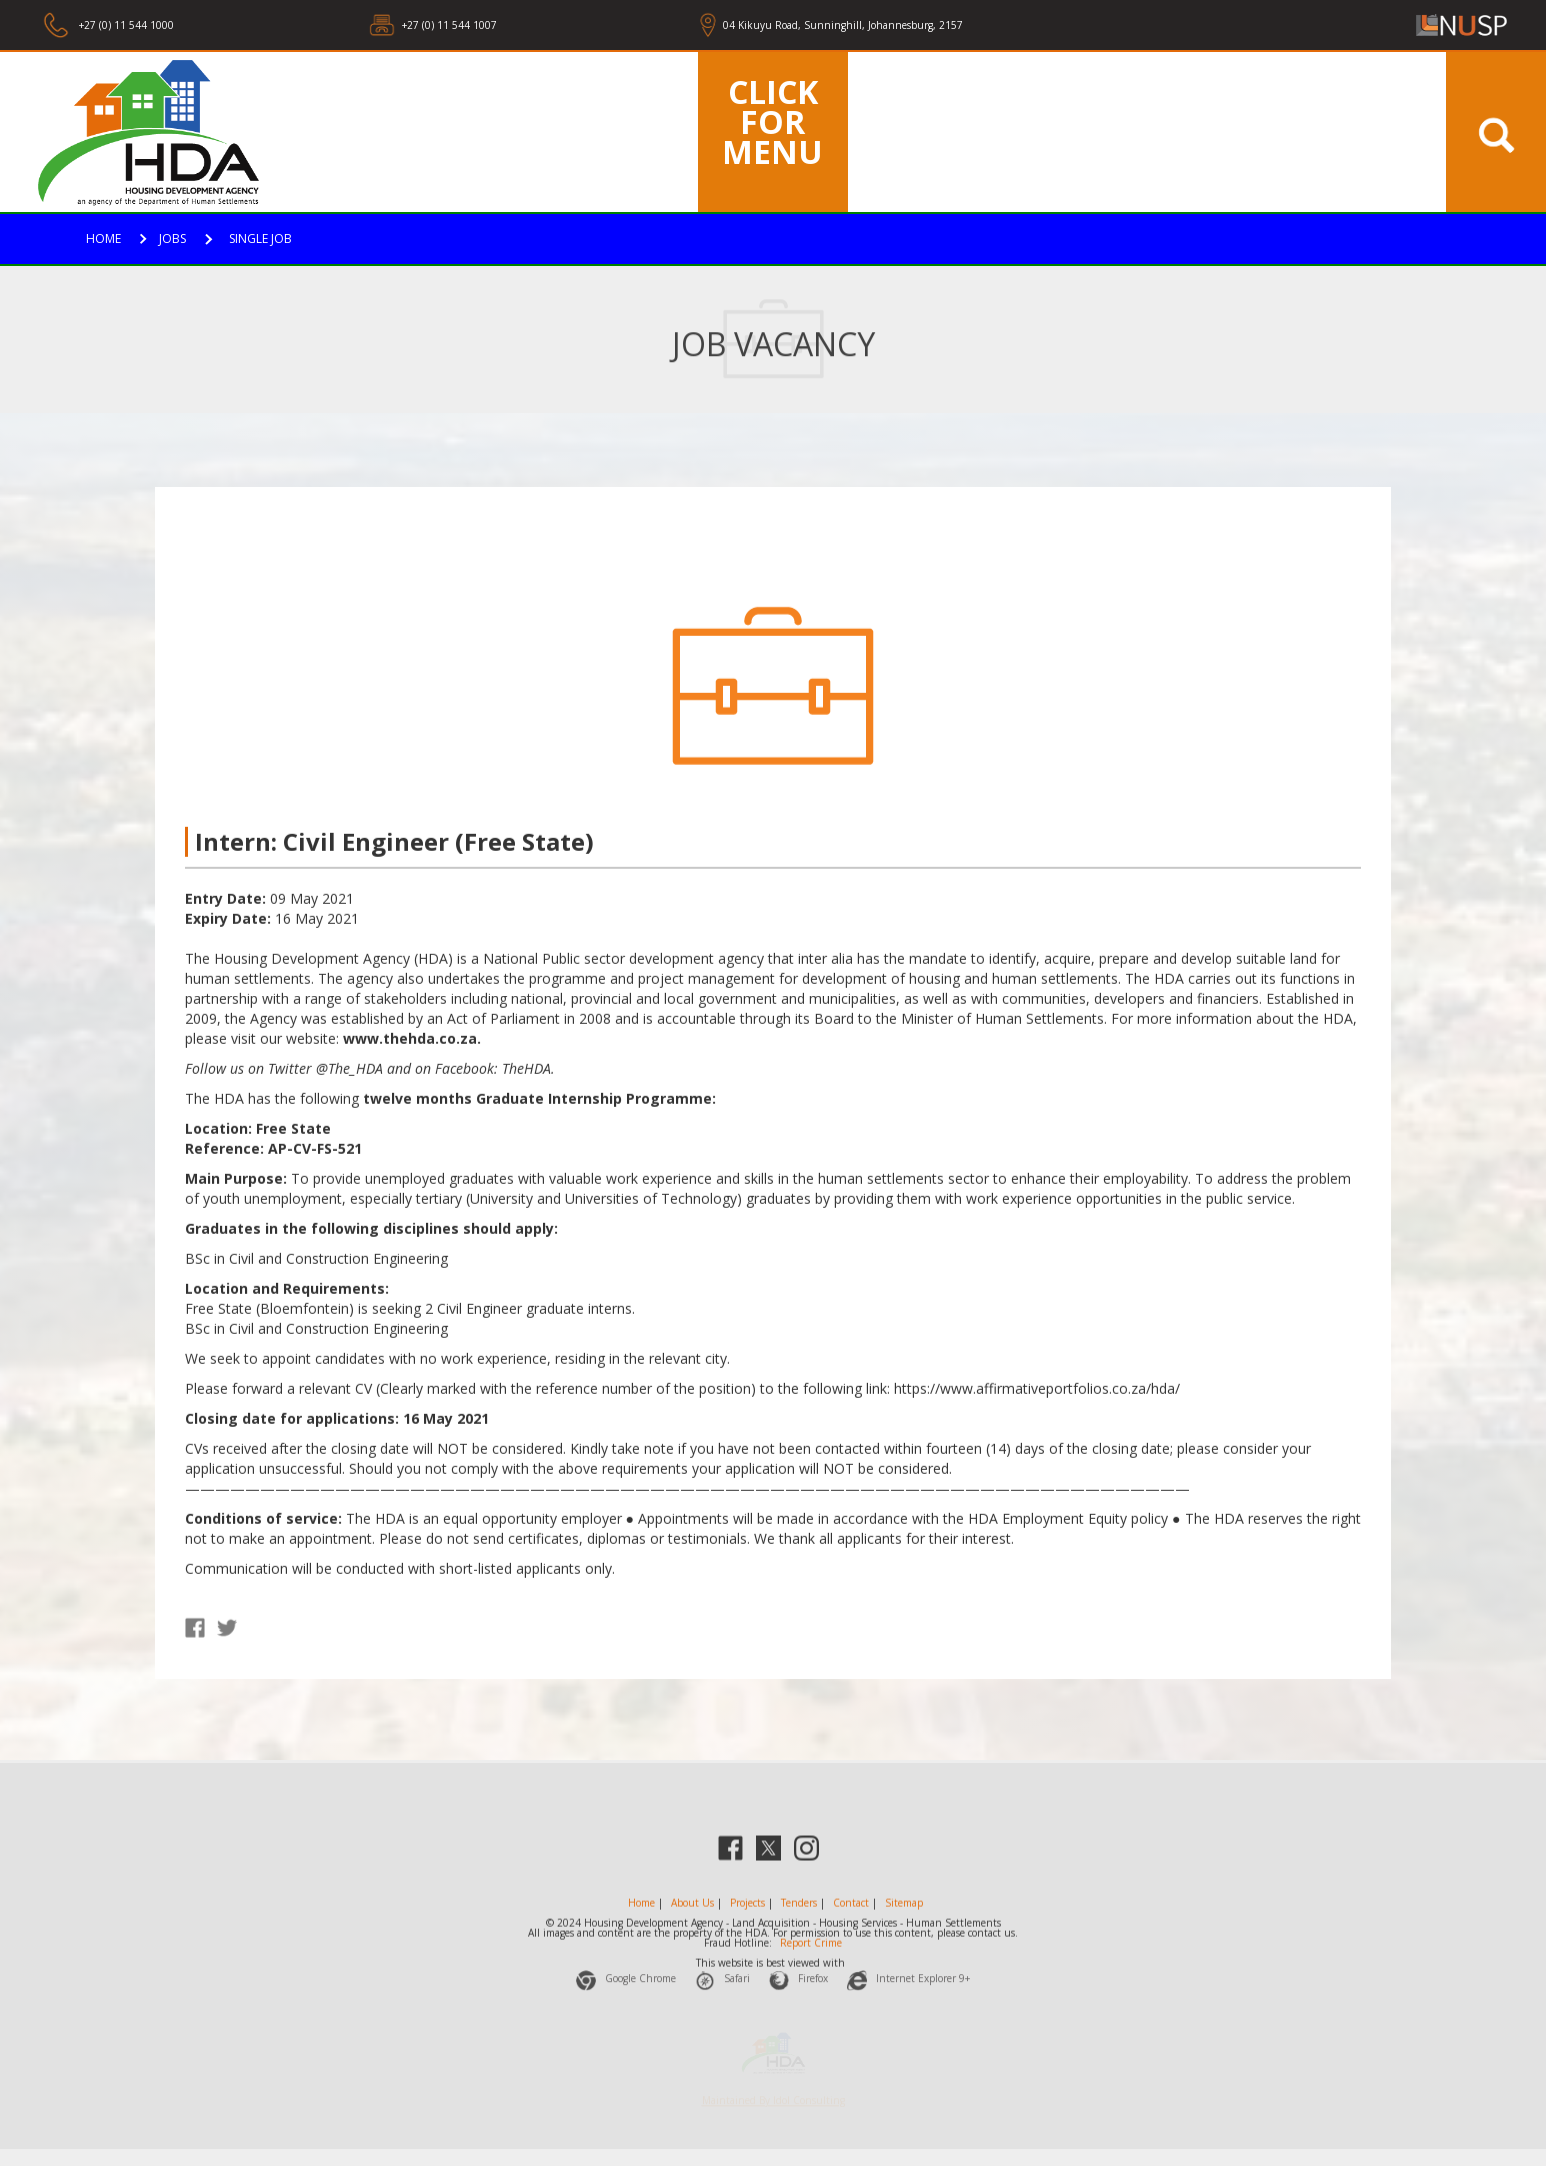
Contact (851, 1918)
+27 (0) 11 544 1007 (449, 25)
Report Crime (811, 1958)
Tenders (799, 1918)
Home (641, 1918)
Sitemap (904, 1918)
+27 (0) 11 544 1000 (125, 25)
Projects (747, 1918)
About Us (692, 1918)
